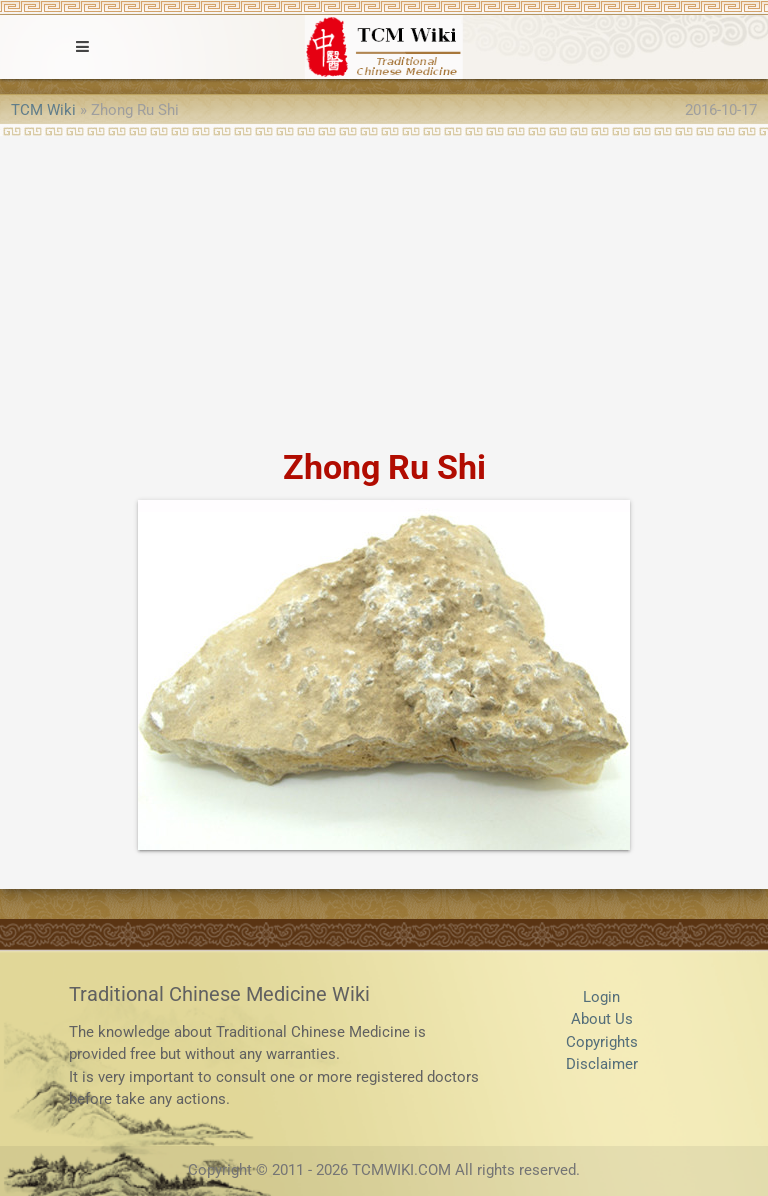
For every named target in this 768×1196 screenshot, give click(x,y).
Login (601, 997)
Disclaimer (602, 1064)
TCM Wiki (43, 110)
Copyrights (602, 1042)
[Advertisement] (384, 286)
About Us (602, 1019)
